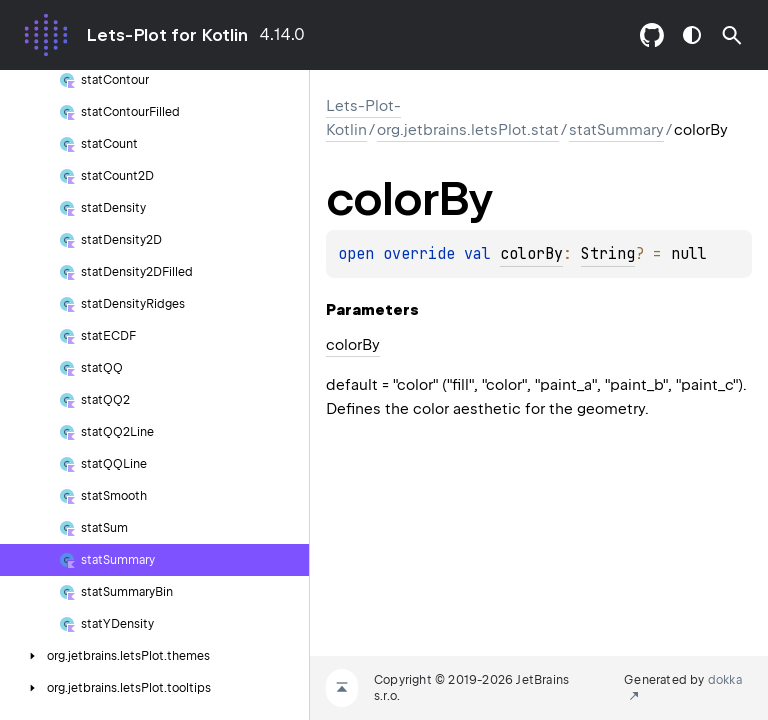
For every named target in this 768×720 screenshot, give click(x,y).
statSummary (616, 130)
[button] (732, 35)
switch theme (692, 35)
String (608, 254)
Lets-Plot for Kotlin (167, 35)
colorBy (531, 254)
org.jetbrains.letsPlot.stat (468, 130)
